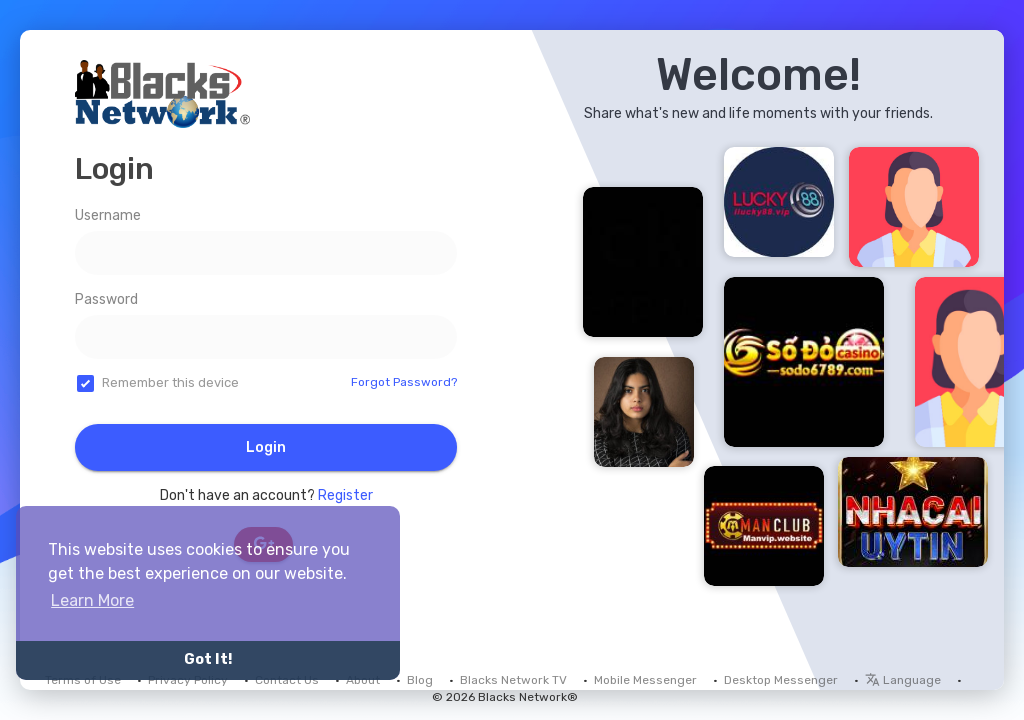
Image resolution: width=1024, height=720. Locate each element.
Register (345, 495)
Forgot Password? (404, 382)
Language (903, 680)
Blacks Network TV (513, 680)
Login (266, 447)
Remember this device (170, 382)
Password (106, 299)
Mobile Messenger (645, 680)
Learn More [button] (92, 600)
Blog (420, 680)
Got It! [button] (208, 659)
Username (108, 215)
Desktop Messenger (781, 680)
